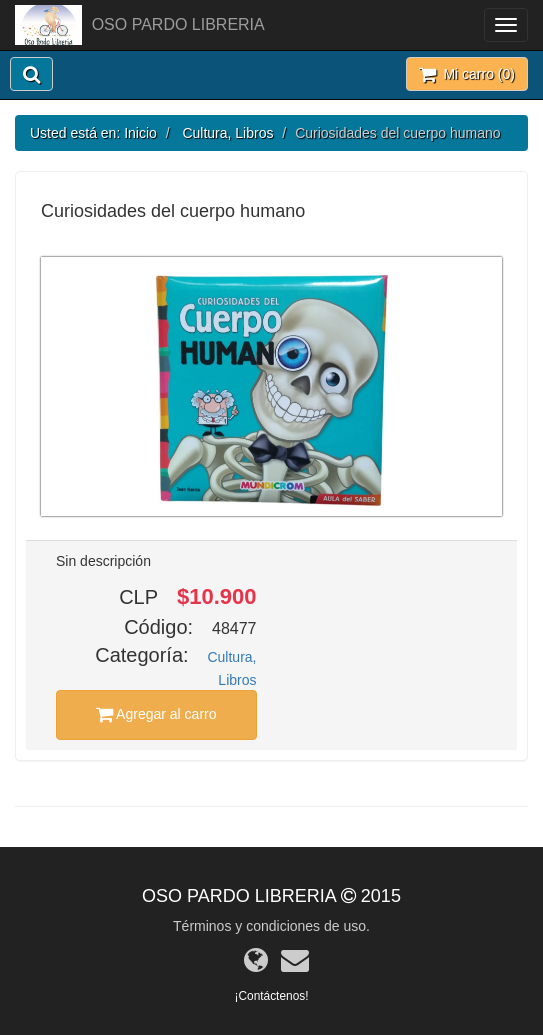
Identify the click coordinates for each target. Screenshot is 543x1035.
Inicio (140, 133)
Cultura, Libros (227, 133)
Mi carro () (467, 74)
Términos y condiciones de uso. (271, 926)
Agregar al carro (156, 714)
